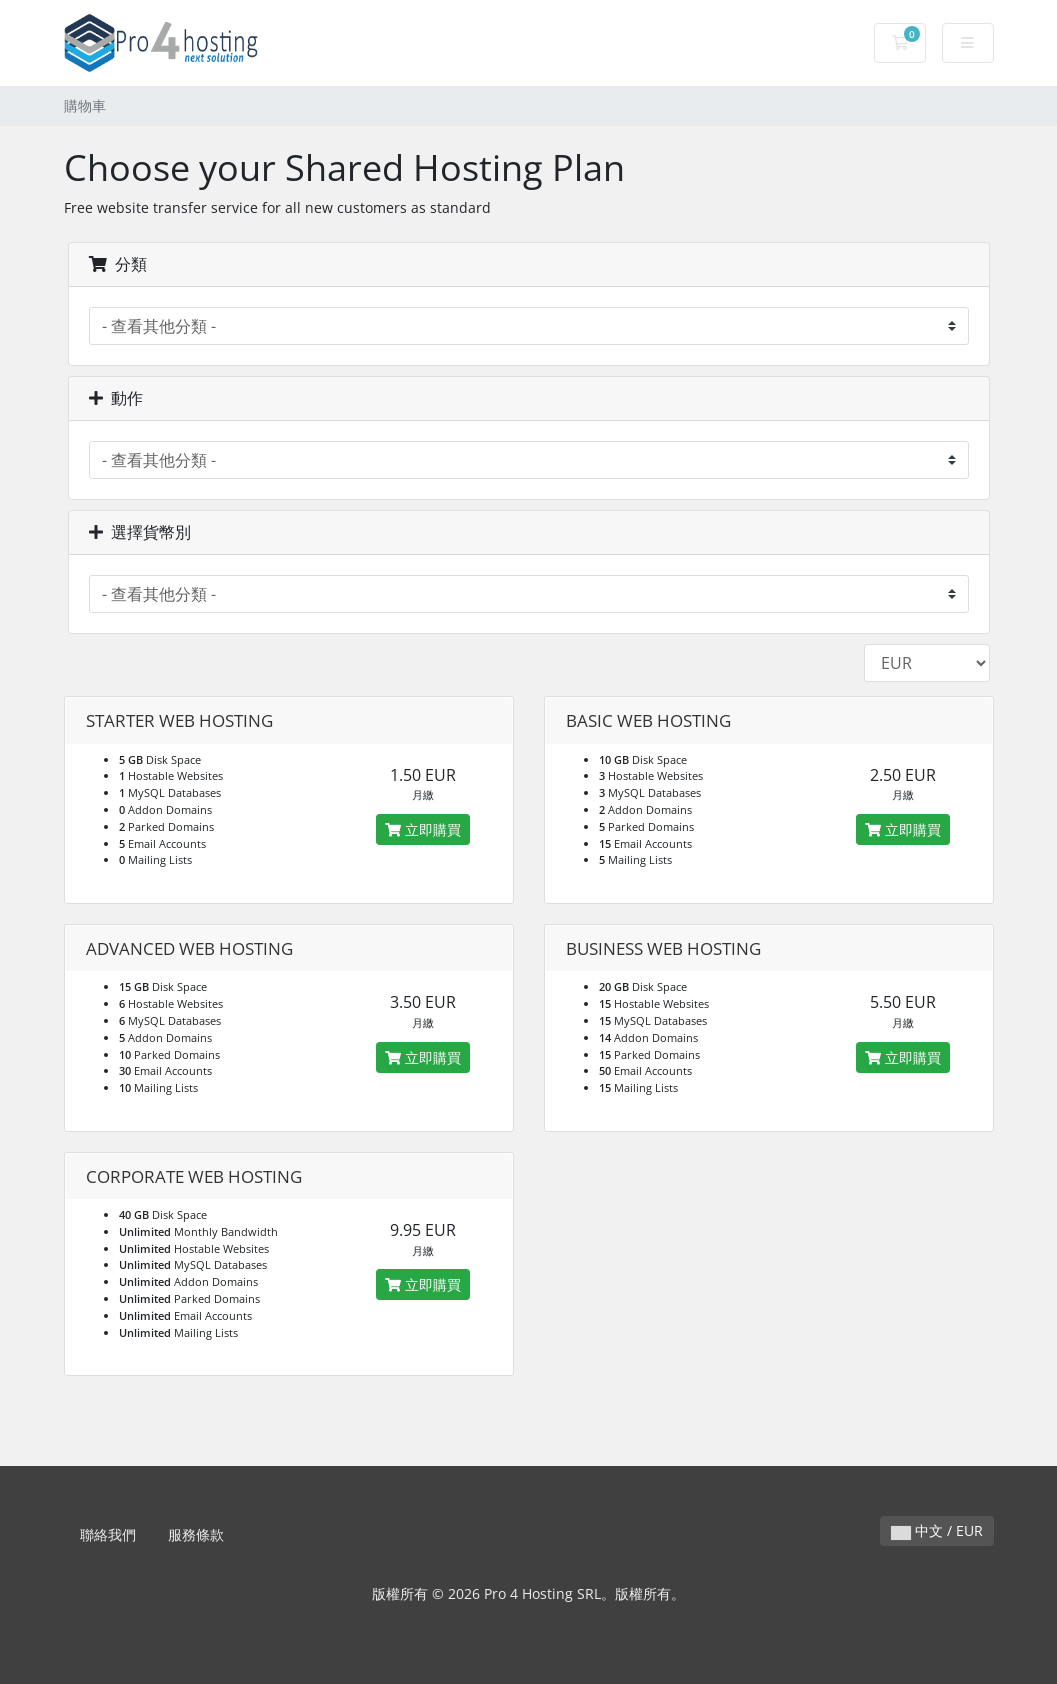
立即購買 (423, 829)
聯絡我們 (108, 1534)
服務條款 (196, 1534)
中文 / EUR (937, 1530)
